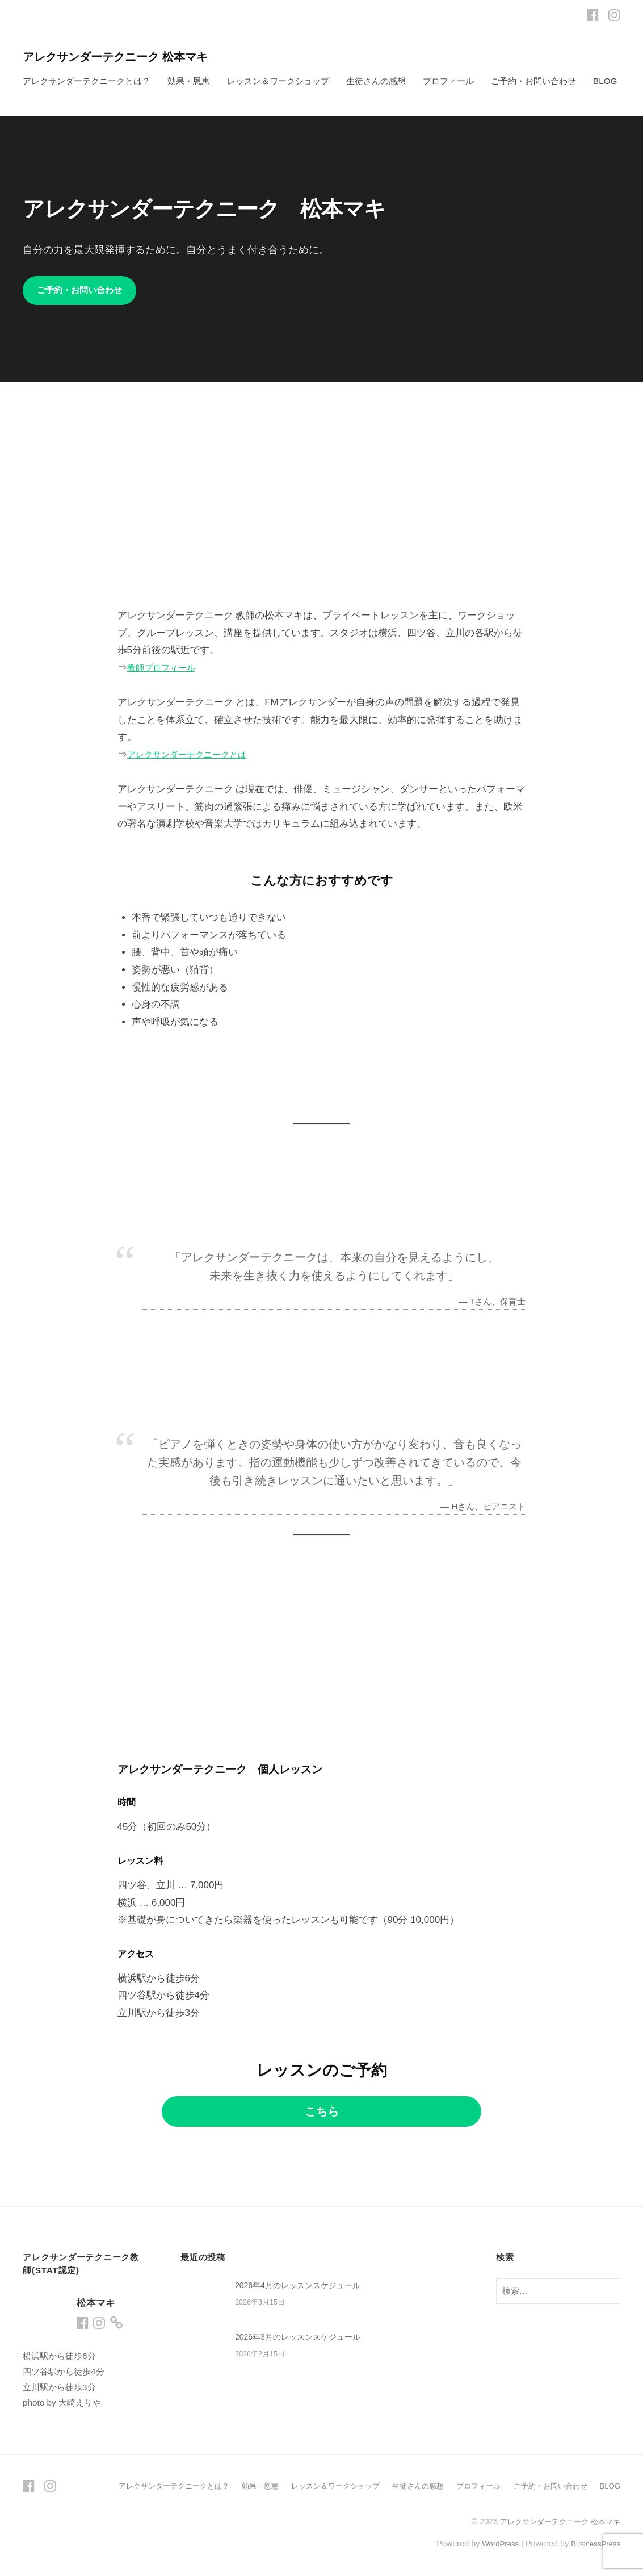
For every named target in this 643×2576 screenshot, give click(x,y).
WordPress (493, 2543)
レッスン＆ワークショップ (278, 81)
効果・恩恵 (188, 81)
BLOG (605, 81)
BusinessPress (593, 2543)
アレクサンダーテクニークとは (194, 755)
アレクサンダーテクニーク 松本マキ (128, 56)
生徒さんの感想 (376, 81)
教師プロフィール (165, 668)
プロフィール (448, 81)
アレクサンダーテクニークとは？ (86, 81)
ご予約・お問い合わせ (533, 81)
